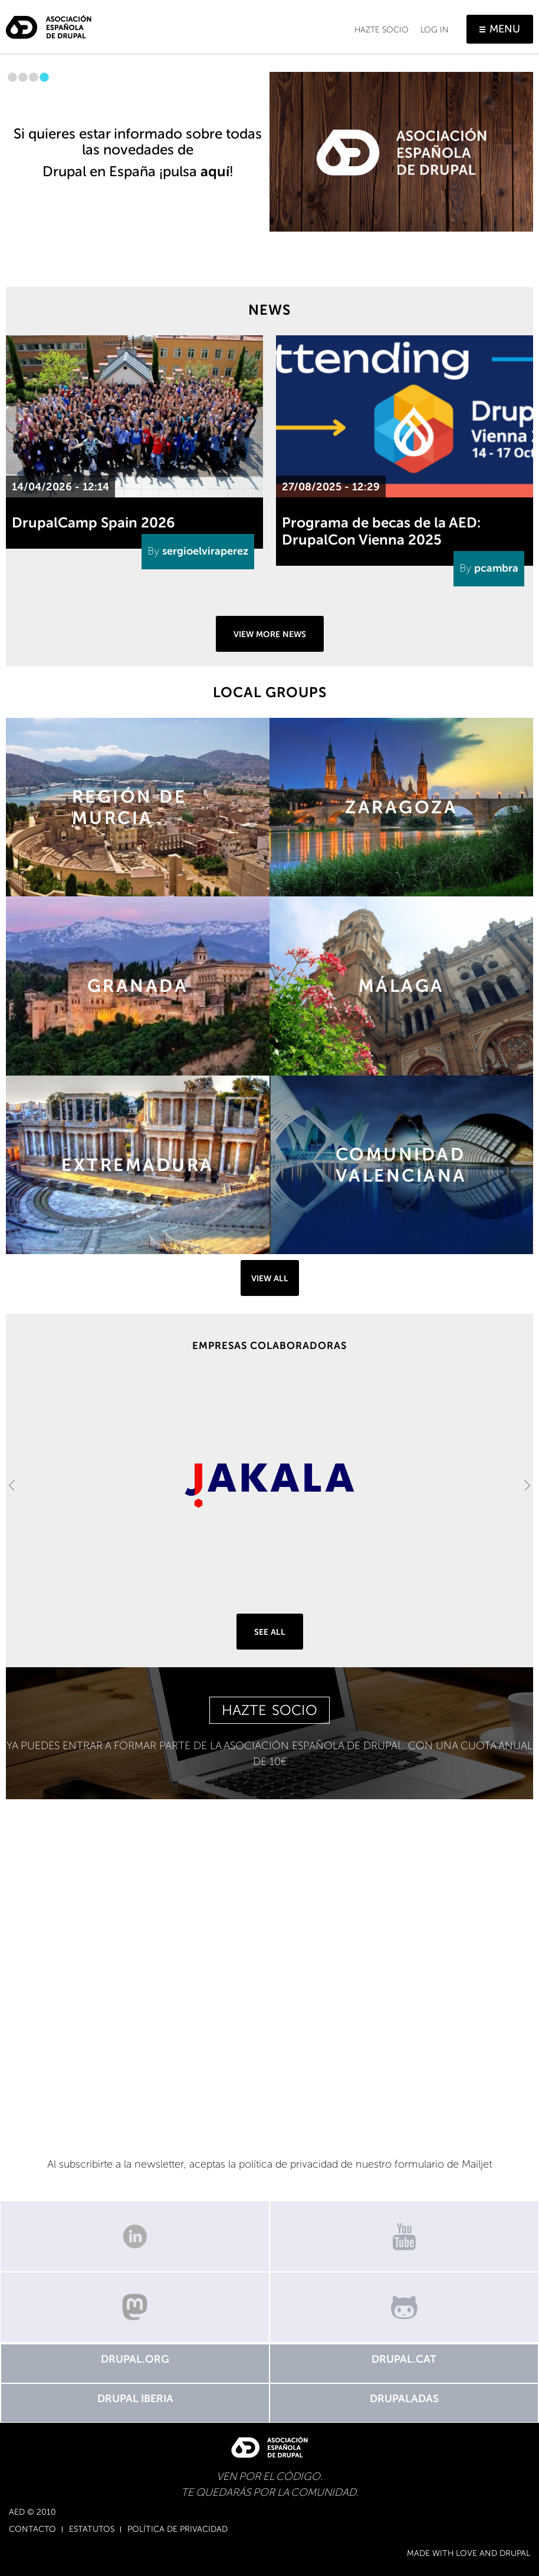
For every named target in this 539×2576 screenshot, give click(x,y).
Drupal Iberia (135, 2398)
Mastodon (135, 2307)
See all (269, 1632)
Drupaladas (404, 2398)
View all (269, 1279)
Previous (12, 1485)
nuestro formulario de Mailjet (424, 2164)
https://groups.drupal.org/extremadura (138, 1165)
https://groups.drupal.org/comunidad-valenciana (401, 1165)
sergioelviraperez (205, 551)
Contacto (32, 2529)
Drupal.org (135, 2359)
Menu (504, 28)
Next (527, 1485)
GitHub (404, 2307)
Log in (434, 30)
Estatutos (91, 2529)
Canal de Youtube (404, 2236)
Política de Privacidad (177, 2529)
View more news (270, 634)
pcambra (496, 568)
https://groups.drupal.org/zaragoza (401, 807)
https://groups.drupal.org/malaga (401, 985)
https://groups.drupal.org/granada (138, 985)
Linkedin (135, 2236)
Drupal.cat (404, 2359)
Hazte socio (381, 30)
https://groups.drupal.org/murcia (138, 807)
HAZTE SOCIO (269, 1710)
